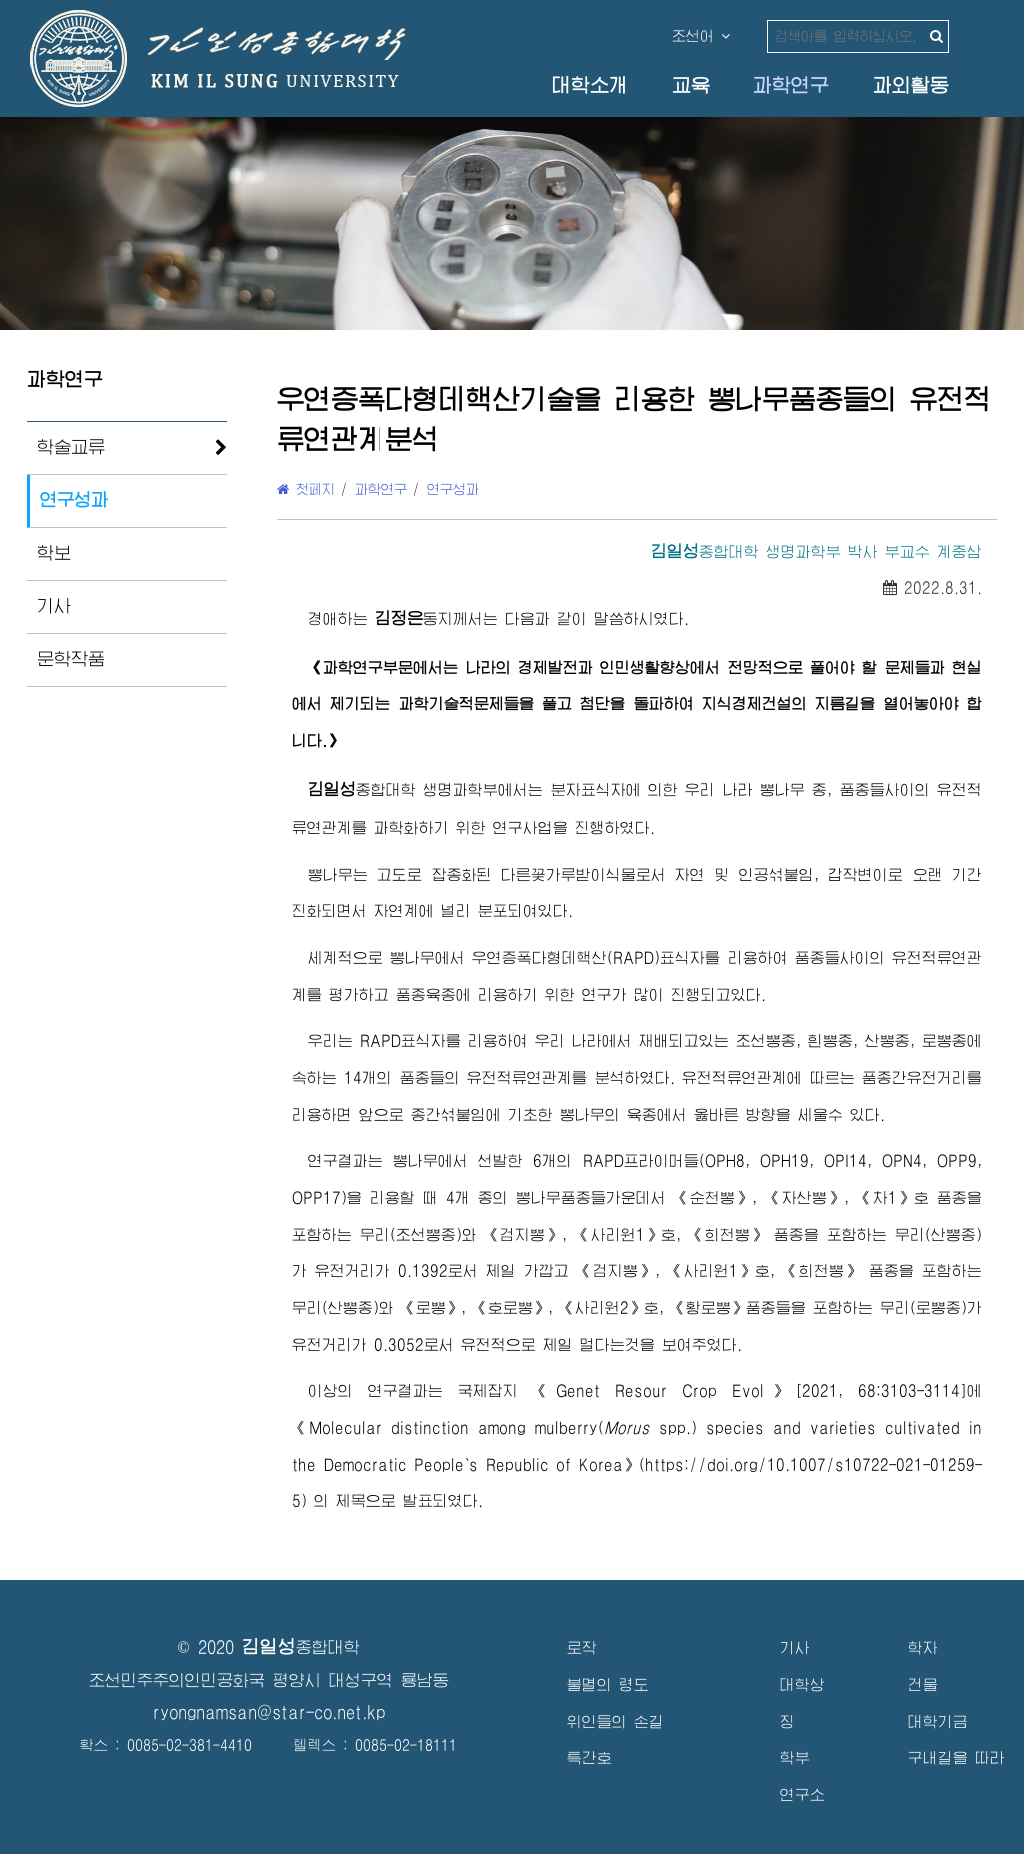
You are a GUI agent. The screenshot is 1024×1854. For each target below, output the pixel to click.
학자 (923, 1647)
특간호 (589, 1757)
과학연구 (791, 85)
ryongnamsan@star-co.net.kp (269, 1712)
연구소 (802, 1794)
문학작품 (71, 659)
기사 (54, 606)
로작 (582, 1647)
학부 (795, 1757)
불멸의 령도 (608, 1684)
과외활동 (911, 85)
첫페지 (306, 489)
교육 (691, 85)
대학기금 (938, 1721)
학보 (54, 553)
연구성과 (74, 500)
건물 (923, 1684)
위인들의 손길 (615, 1721)
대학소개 (590, 85)
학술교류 (71, 447)
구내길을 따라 (956, 1757)
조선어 (701, 36)
